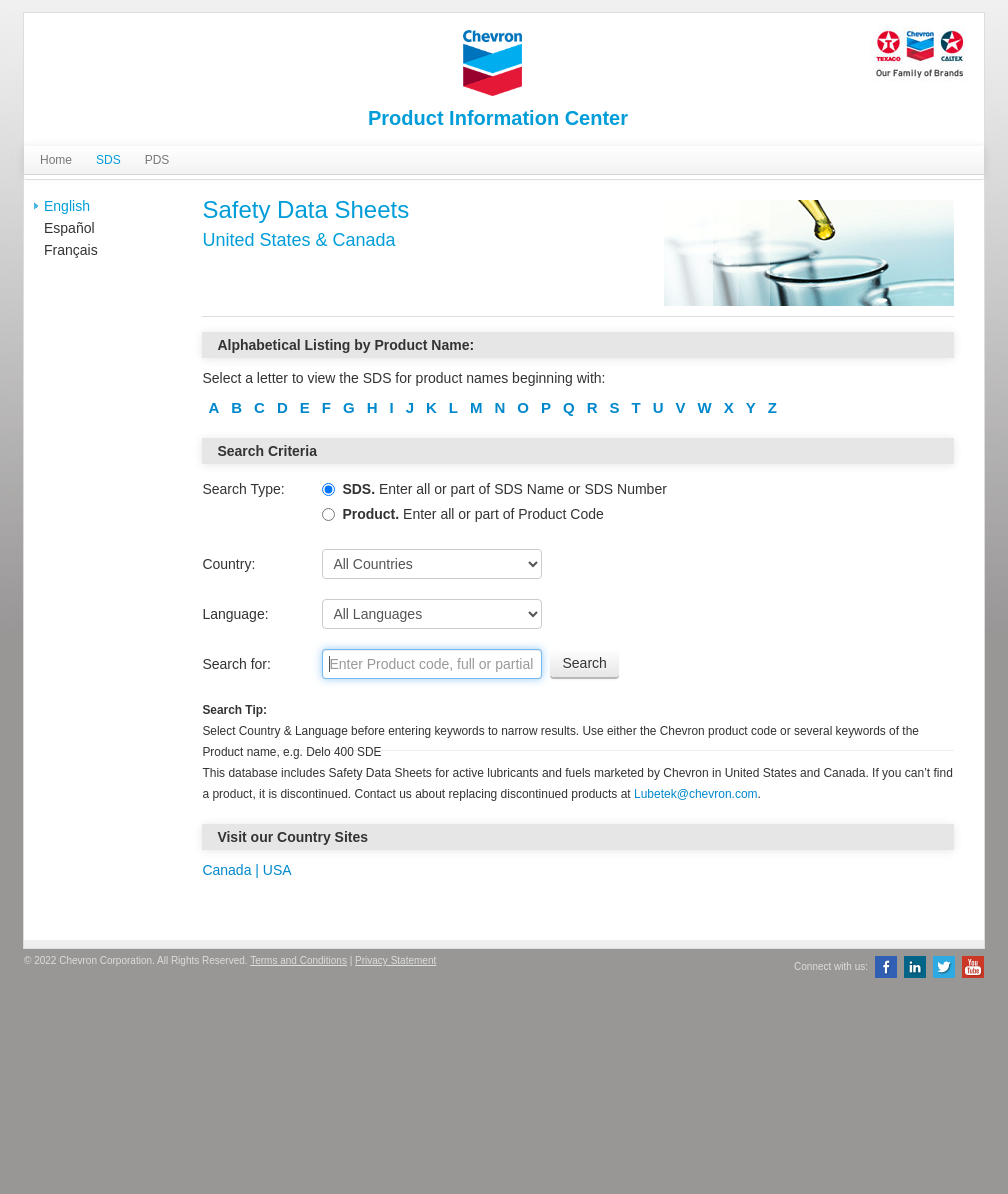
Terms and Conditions (298, 960)
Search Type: (243, 489)
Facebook (886, 967)
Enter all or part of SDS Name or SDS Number (494, 489)
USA (275, 870)
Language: (235, 614)
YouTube (973, 967)
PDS (157, 160)
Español (69, 228)
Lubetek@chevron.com (696, 794)
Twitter (944, 967)
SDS (108, 160)
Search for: (236, 664)
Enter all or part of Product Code (462, 514)
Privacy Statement (395, 960)
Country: (228, 564)
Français (71, 250)
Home (56, 160)
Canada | (230, 870)
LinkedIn (915, 967)
